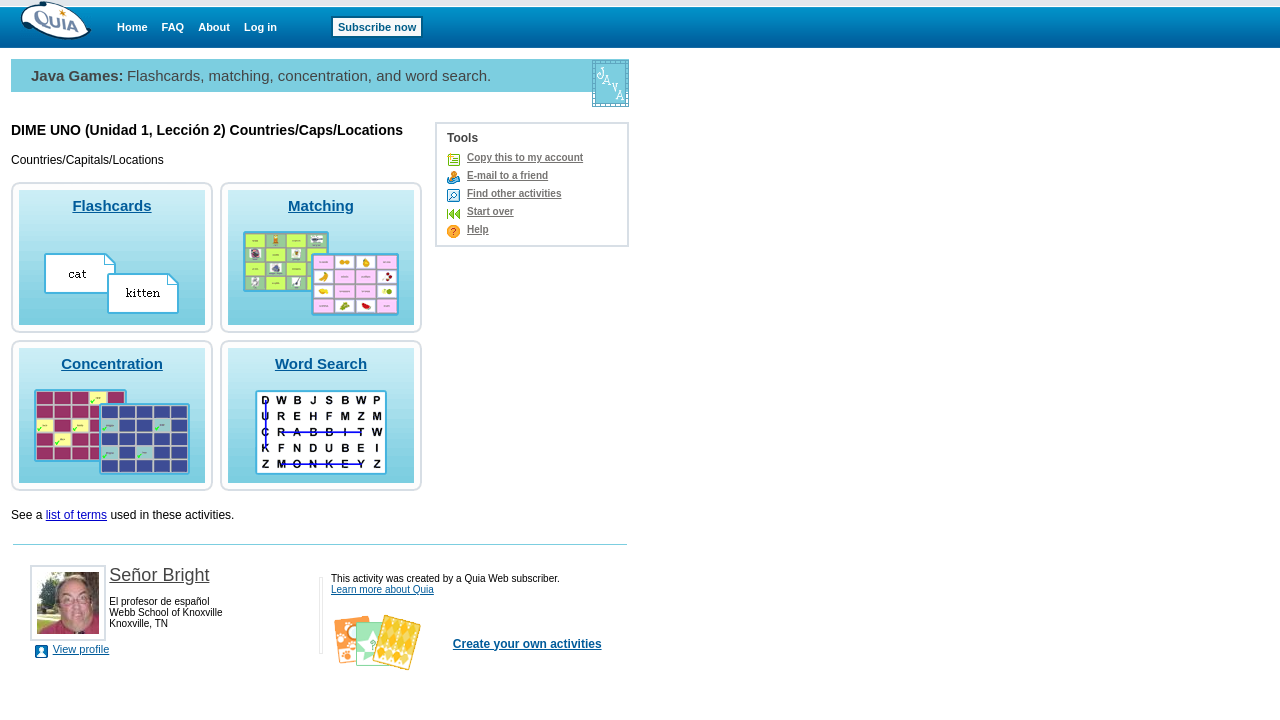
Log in (260, 27)
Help (478, 229)
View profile (81, 649)
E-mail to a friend (507, 175)
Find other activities (514, 193)
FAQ (173, 27)
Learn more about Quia (382, 589)
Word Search (321, 363)
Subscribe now (377, 27)
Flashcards (111, 205)
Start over (490, 211)
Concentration (112, 363)
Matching (321, 205)
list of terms (76, 515)
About (214, 27)
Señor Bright (159, 575)
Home (132, 27)
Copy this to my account (525, 157)
